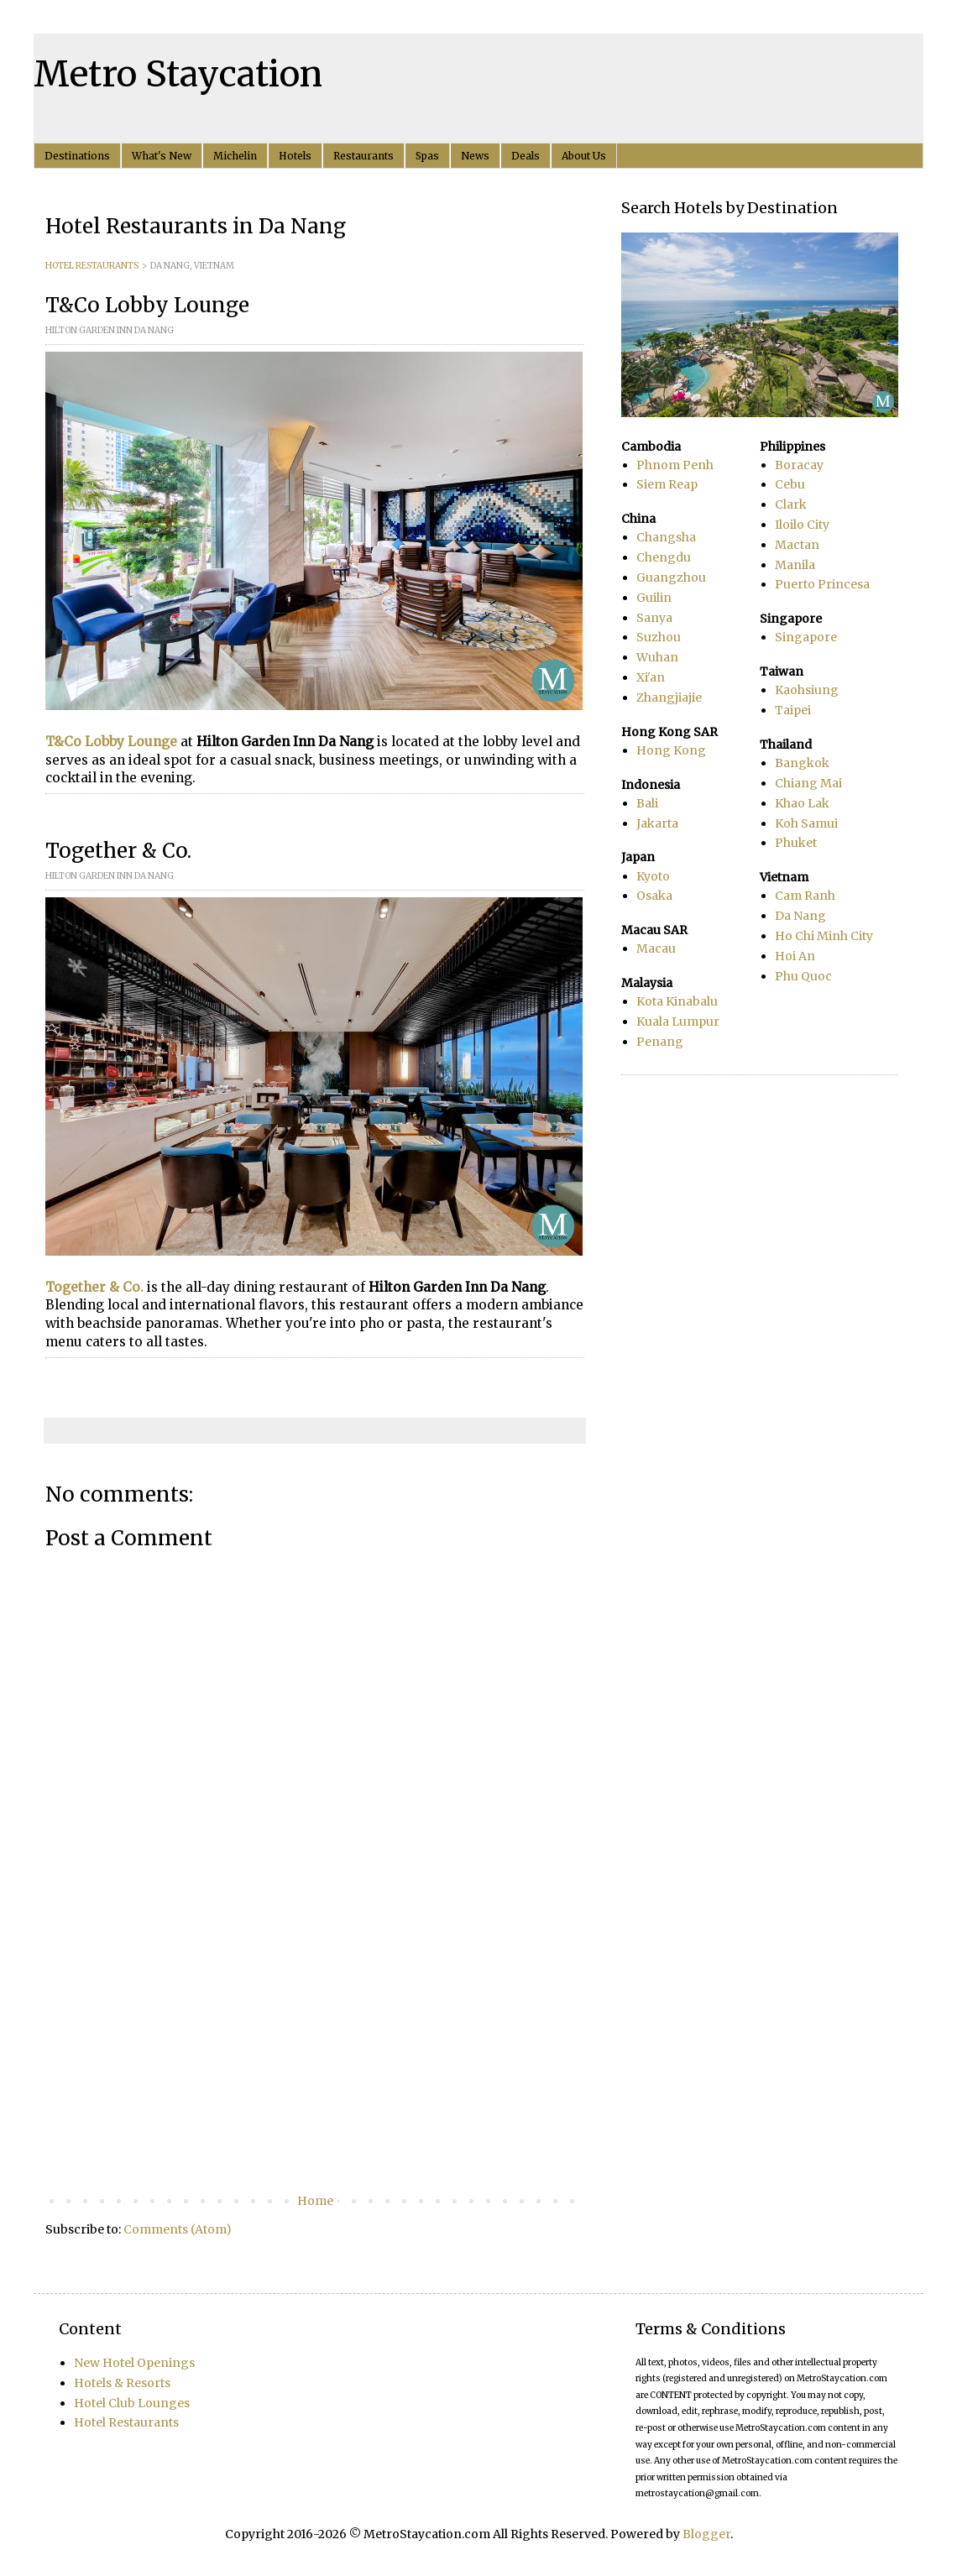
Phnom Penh (675, 465)
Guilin (654, 597)
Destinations (77, 155)
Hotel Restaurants (126, 2422)
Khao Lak (802, 803)
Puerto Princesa (822, 584)
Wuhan (657, 657)
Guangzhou (671, 577)
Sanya (654, 617)
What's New (161, 155)
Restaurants (363, 155)
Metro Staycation (178, 74)
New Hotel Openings (134, 2362)
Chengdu (663, 557)
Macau (656, 948)
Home (315, 2200)
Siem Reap (667, 484)
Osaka (654, 895)
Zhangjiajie (669, 697)
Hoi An (795, 956)
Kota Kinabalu (677, 1001)
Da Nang (800, 915)
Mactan (797, 544)
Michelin (235, 155)
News (475, 155)
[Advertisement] (314, 2052)
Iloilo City (802, 524)
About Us (584, 155)
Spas (427, 155)
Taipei (793, 710)
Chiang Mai (808, 783)
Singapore (806, 637)
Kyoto (653, 876)
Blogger (706, 2534)
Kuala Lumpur (677, 1021)
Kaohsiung (807, 690)
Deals (525, 155)
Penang (659, 1041)
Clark (791, 504)
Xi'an (650, 677)
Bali (647, 803)
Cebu (790, 484)
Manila (795, 564)
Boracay (799, 465)
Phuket (796, 842)
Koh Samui (806, 823)
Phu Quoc (803, 976)
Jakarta (657, 823)
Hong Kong (671, 750)
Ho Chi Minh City (824, 935)
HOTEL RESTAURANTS (92, 265)
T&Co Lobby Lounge (111, 742)
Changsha (666, 537)
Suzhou (658, 637)
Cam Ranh (805, 895)
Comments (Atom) (177, 2229)
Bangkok (802, 763)
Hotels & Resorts (122, 2383)
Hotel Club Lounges (132, 2403)
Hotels (295, 155)
